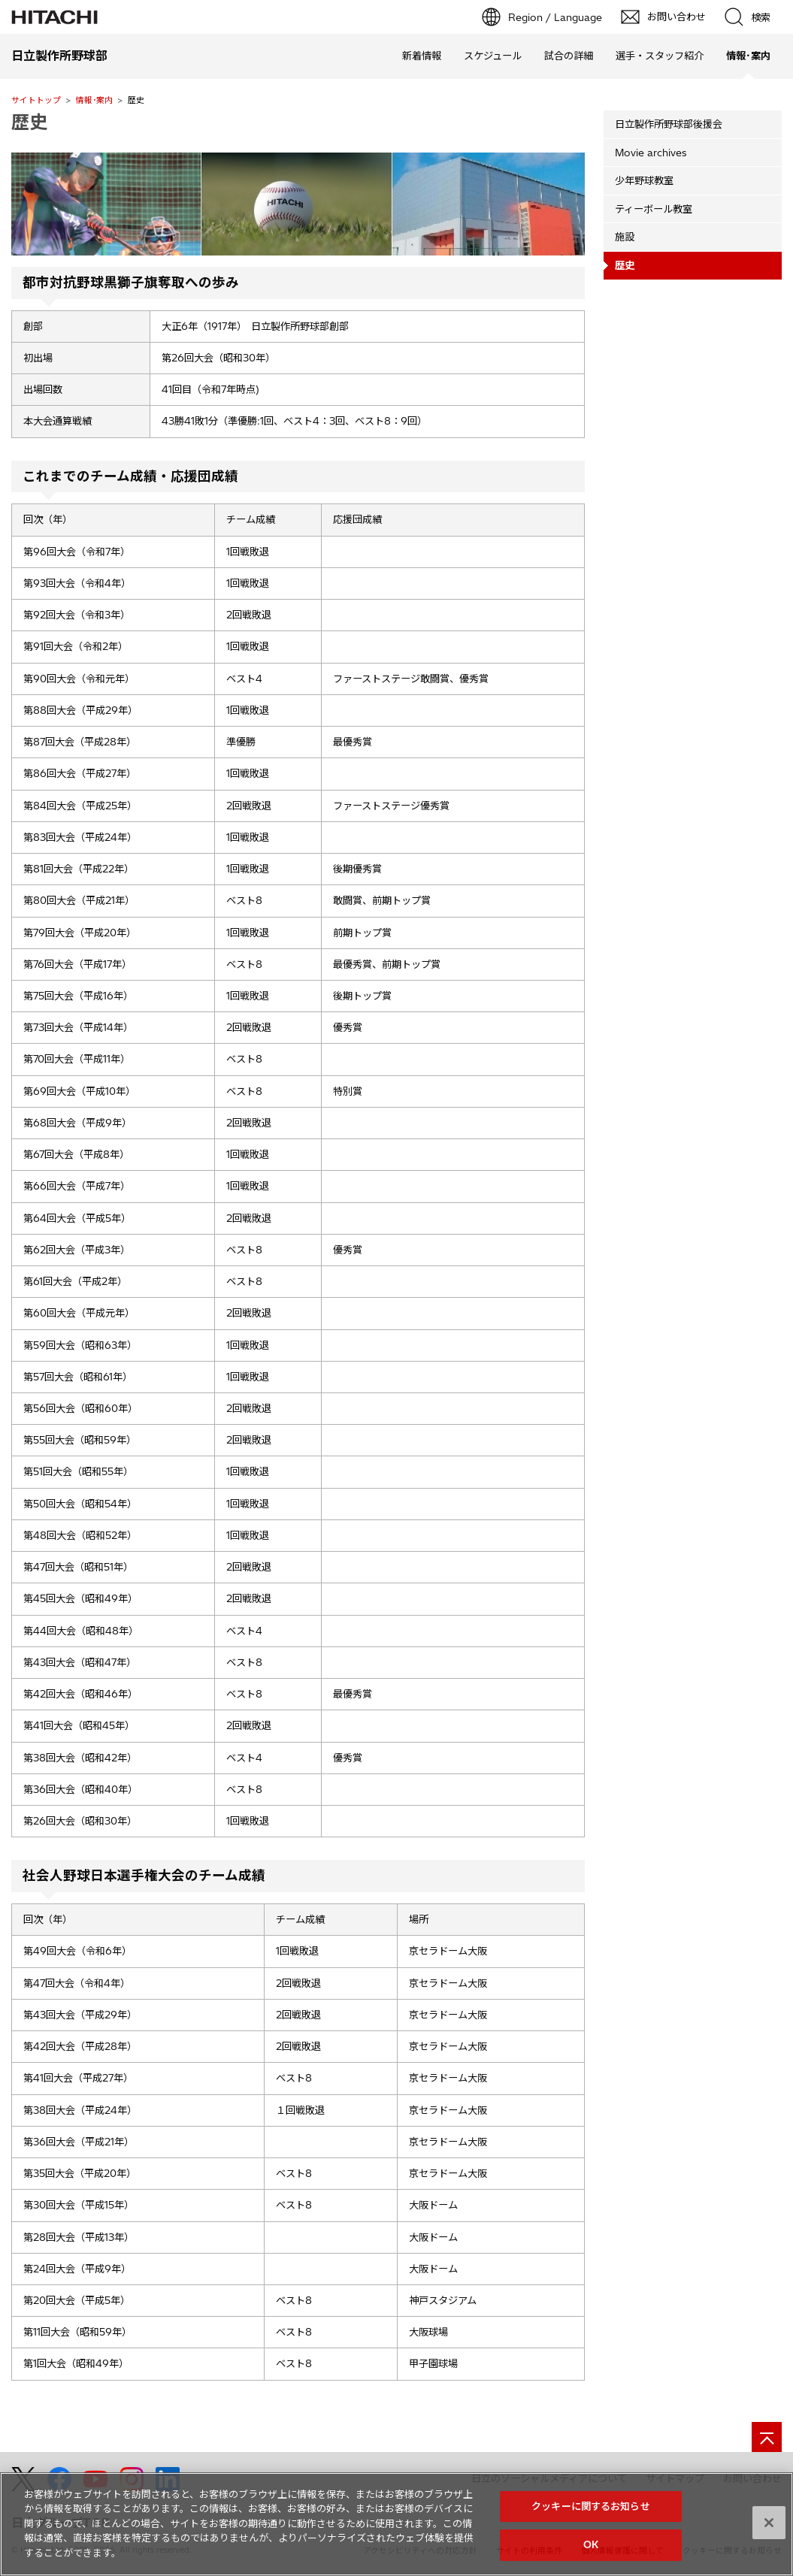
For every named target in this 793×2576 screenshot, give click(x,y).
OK (590, 2553)
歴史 (29, 121)
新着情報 (421, 56)
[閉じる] (768, 2530)
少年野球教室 (644, 180)
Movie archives (651, 153)
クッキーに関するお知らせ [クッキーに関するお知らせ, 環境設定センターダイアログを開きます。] (590, 2514)
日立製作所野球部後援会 (668, 124)
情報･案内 (94, 100)
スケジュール (493, 56)
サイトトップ (36, 100)
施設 (624, 237)
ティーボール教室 (653, 209)
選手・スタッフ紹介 (660, 56)
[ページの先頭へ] (767, 2437)
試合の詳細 (568, 56)
